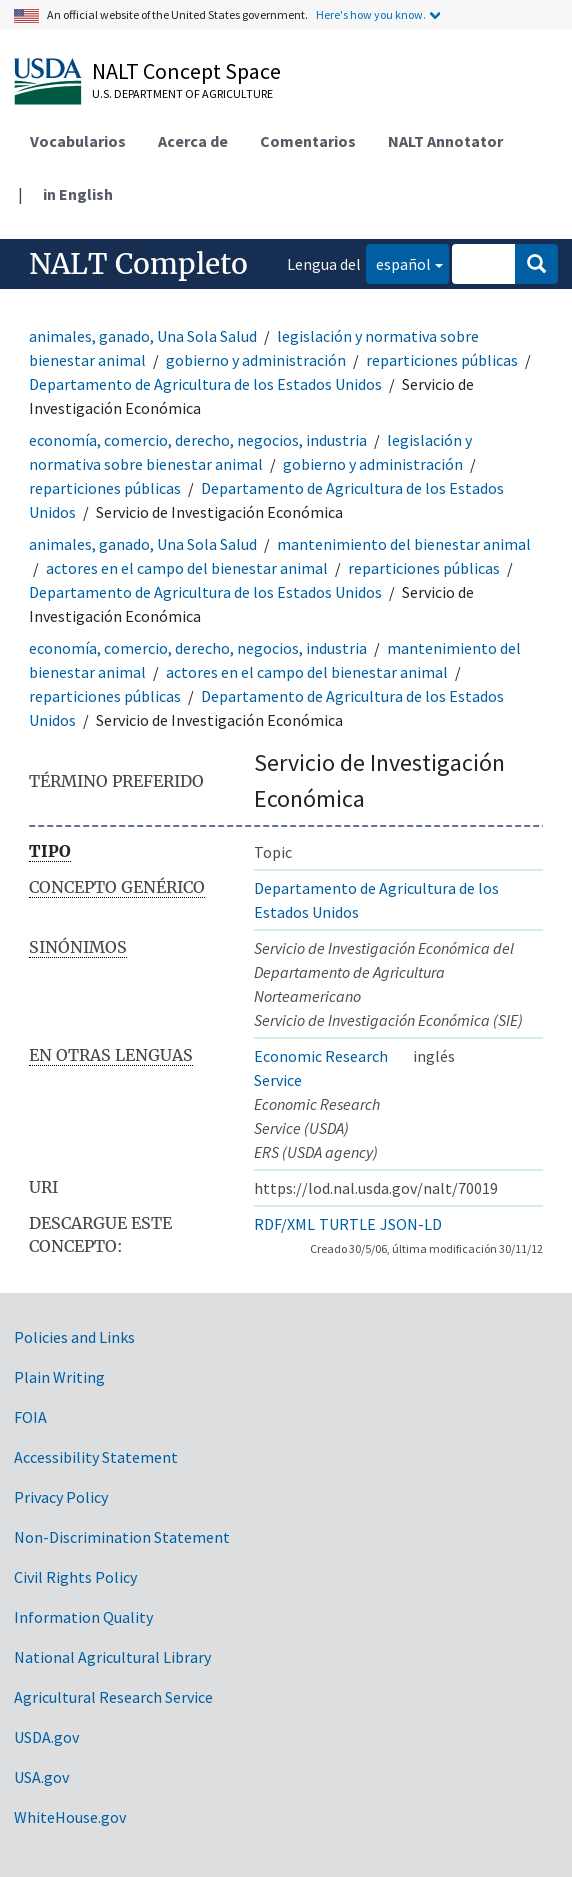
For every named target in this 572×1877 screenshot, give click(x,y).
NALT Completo (138, 264)
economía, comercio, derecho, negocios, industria (198, 440)
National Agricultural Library (112, 1657)
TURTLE (347, 1224)
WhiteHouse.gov (70, 1817)
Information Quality (83, 1617)
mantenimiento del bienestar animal (404, 544)
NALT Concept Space (186, 71)
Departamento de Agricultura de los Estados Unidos (205, 384)
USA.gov (41, 1777)
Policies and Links (74, 1337)
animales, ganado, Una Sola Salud (143, 336)
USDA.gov (46, 1737)
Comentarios (308, 141)
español (398, 262)
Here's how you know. (371, 14)
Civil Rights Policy (75, 1577)
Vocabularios (78, 141)
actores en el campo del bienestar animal (187, 568)
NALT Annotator (445, 141)
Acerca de (193, 141)
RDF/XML (284, 1224)
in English (78, 194)
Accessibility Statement (96, 1457)
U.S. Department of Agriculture (182, 93)
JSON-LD (411, 1224)
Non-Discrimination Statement (122, 1537)
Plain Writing (59, 1377)
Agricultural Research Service (113, 1697)
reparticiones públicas (442, 360)
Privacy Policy (61, 1497)
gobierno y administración (256, 360)
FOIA (30, 1417)
